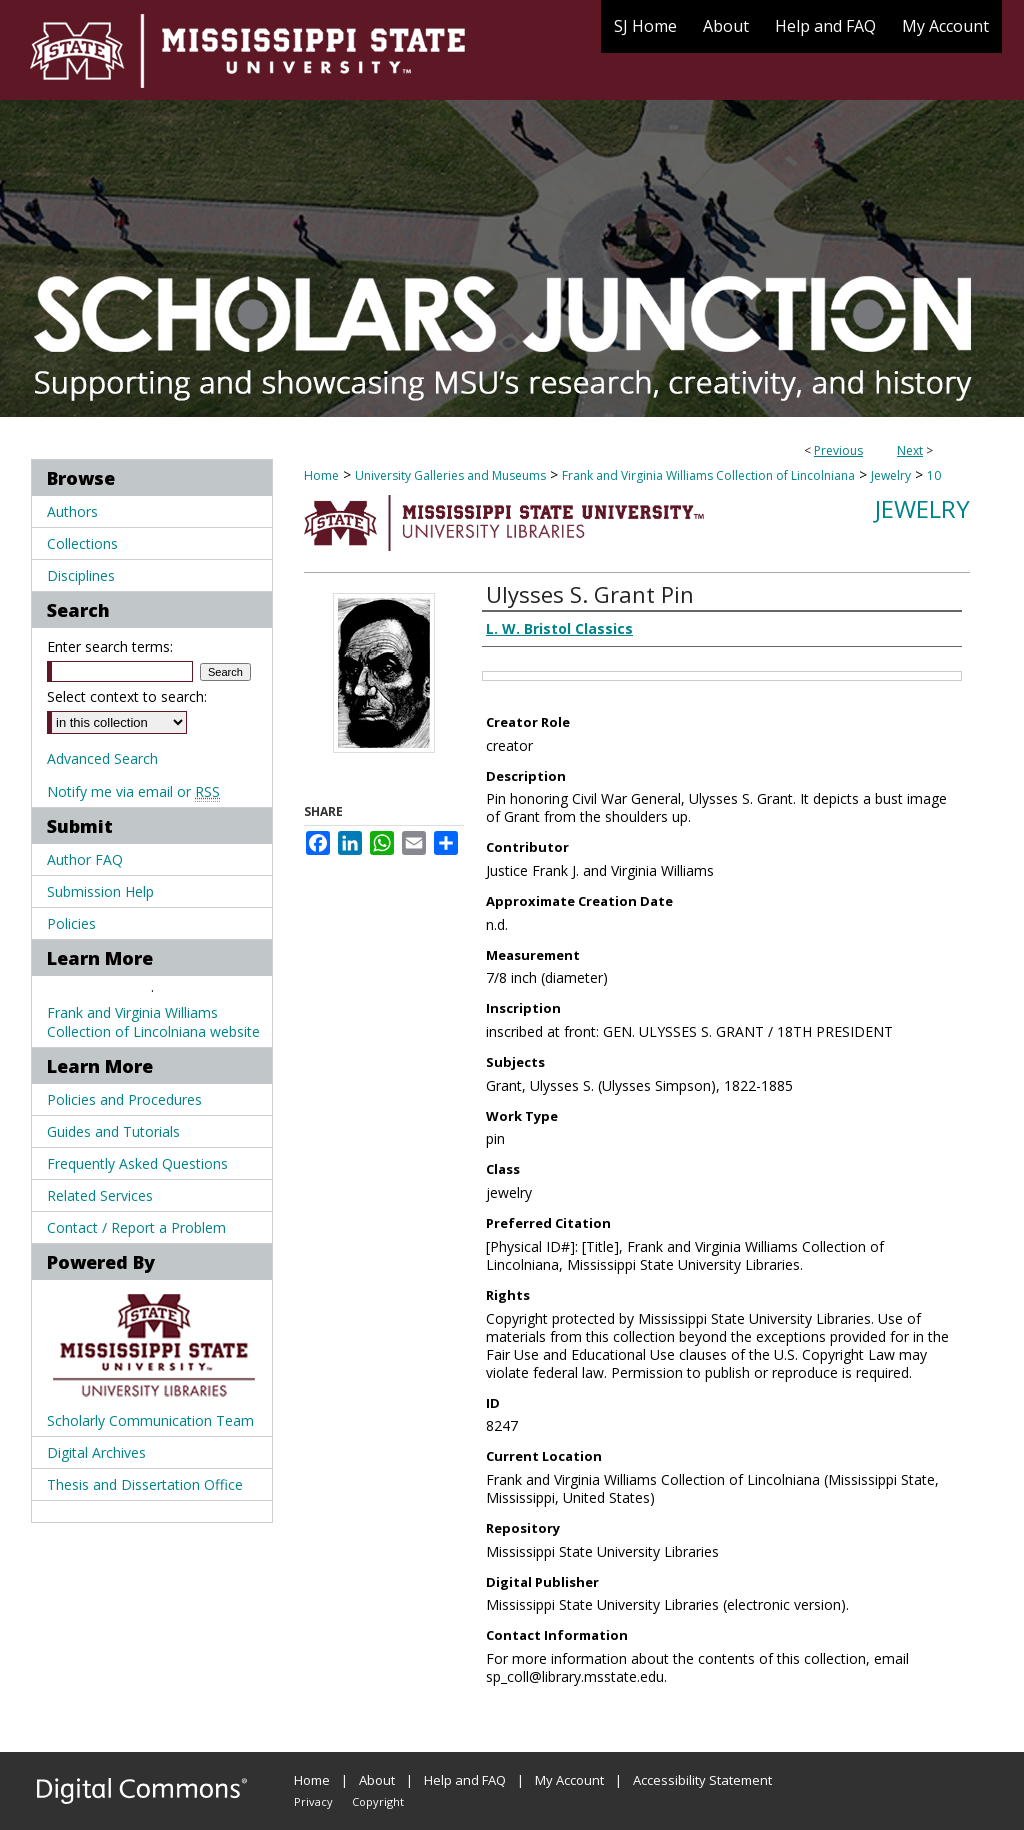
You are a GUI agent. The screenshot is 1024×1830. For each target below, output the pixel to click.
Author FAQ (85, 859)
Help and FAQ (465, 1780)
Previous (838, 450)
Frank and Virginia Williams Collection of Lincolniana (708, 475)
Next (910, 450)
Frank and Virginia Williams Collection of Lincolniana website (153, 1022)
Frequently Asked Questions (137, 1163)
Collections (82, 543)
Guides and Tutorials (113, 1131)
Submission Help (100, 891)
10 (934, 475)
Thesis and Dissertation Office (145, 1484)
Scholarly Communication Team (150, 1420)
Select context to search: (127, 696)
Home (321, 475)
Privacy (313, 1801)
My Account (569, 1780)
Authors (72, 511)
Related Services (100, 1195)
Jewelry (891, 475)
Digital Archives (96, 1452)
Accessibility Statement (702, 1780)
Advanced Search (102, 758)
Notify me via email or (133, 791)
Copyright (378, 1801)
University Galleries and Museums (450, 475)
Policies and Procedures (124, 1099)
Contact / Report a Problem (136, 1227)
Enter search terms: (110, 646)
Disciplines (81, 575)
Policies (71, 923)
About (377, 1780)
